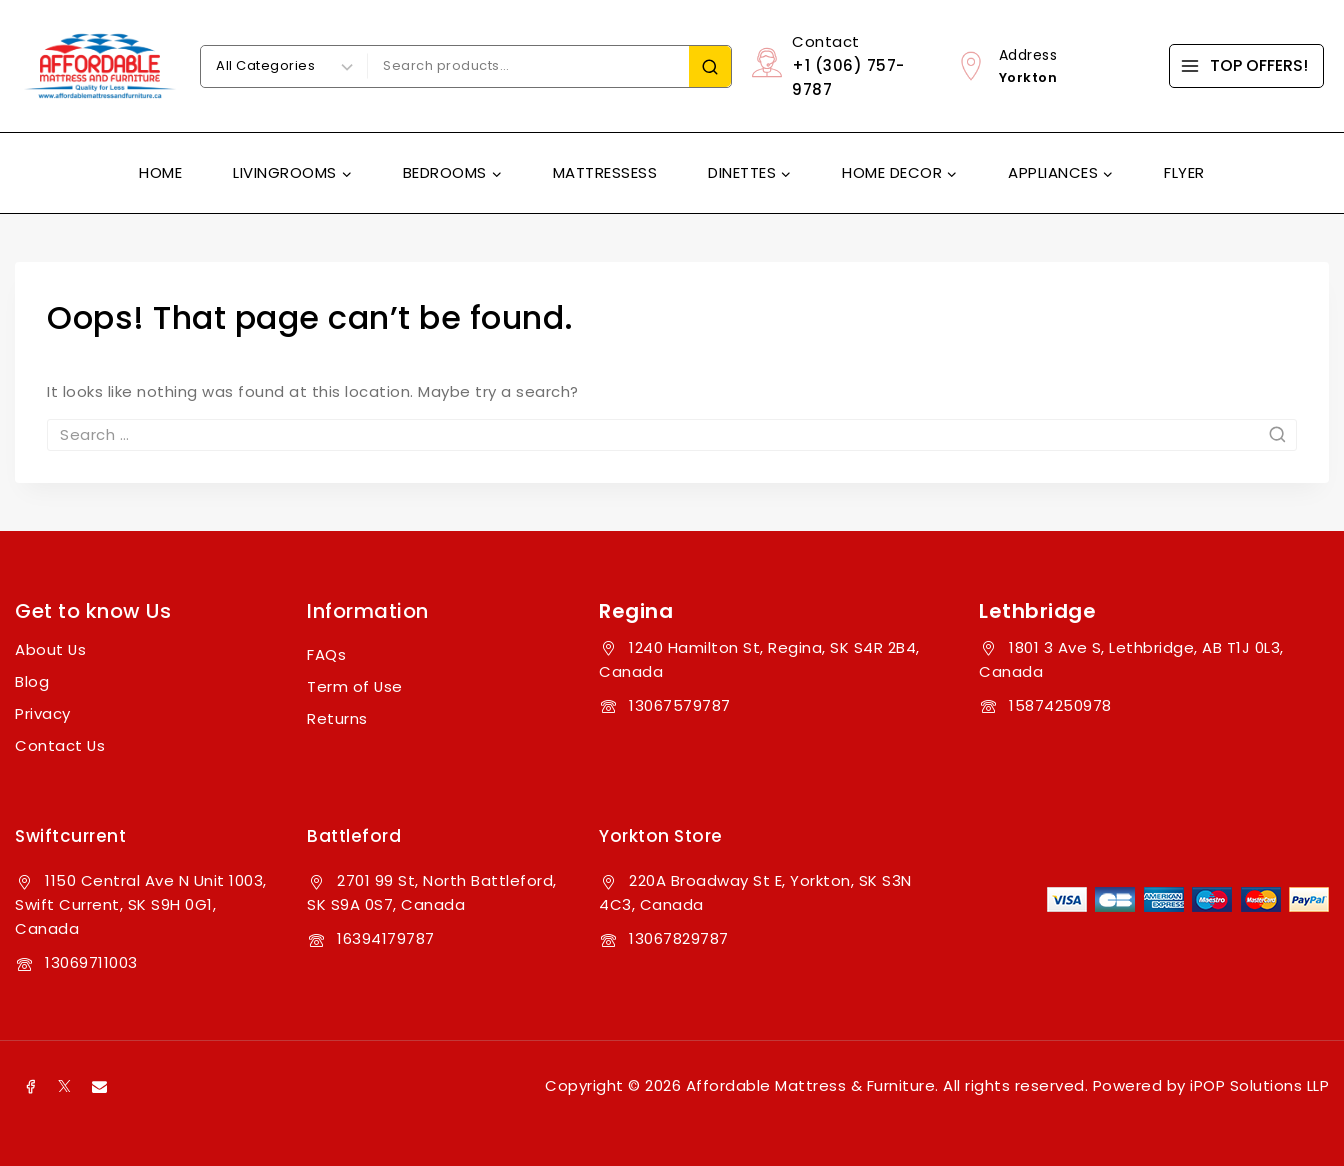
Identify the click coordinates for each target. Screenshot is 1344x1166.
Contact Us (60, 745)
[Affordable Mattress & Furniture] (100, 66)
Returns (337, 718)
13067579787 (680, 705)
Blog (32, 681)
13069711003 (91, 962)
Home (160, 172)
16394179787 (386, 938)
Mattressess (605, 172)
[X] (65, 1086)
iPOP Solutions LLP (1259, 1085)
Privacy (43, 713)
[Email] (99, 1086)
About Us (51, 649)
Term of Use (355, 686)
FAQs (326, 654)
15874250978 (1060, 705)
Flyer (1184, 172)
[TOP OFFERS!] (1246, 66)
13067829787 (679, 938)
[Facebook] (30, 1086)
